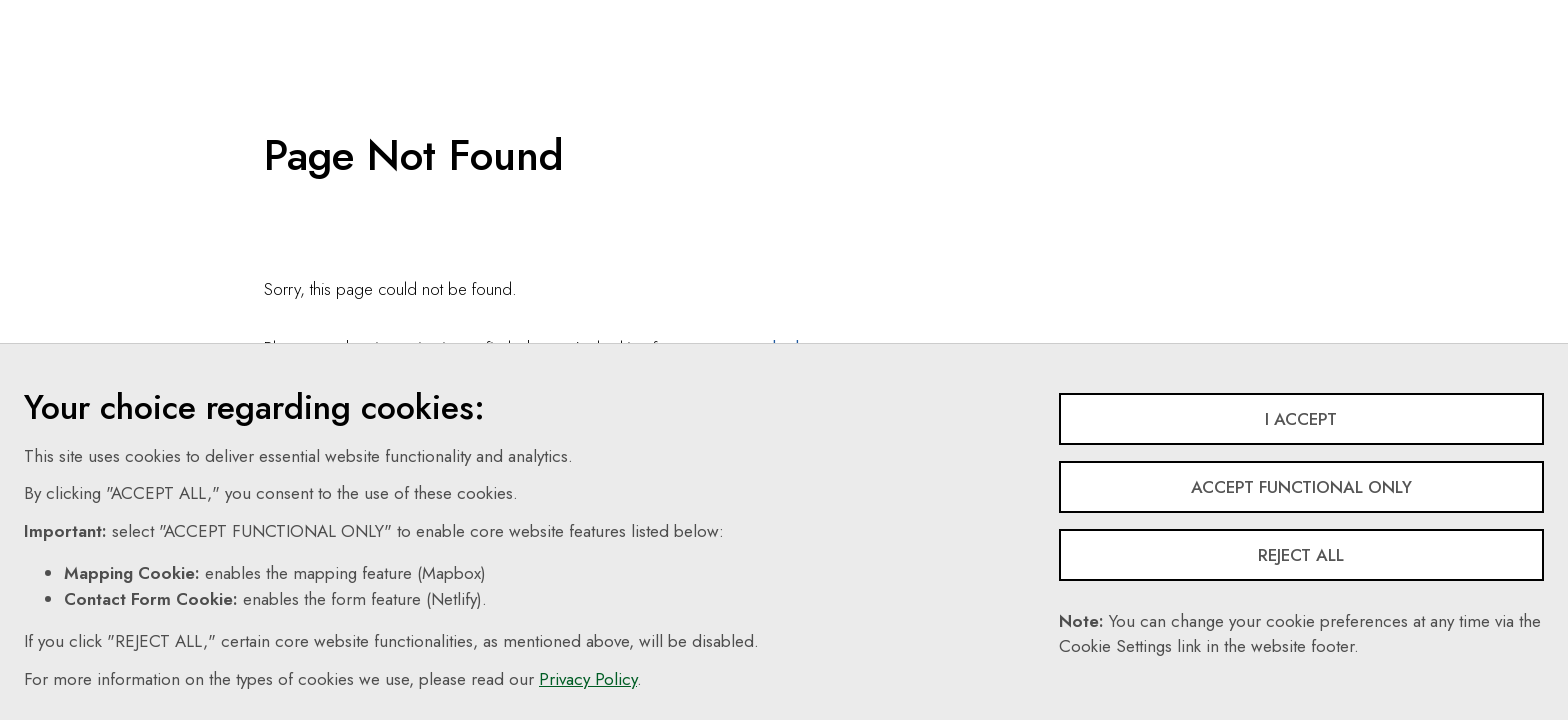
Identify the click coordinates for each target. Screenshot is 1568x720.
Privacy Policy (588, 679)
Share (1137, 15)
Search (874, 15)
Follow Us (1042, 15)
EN (954, 15)
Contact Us (785, 15)
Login (1220, 15)
